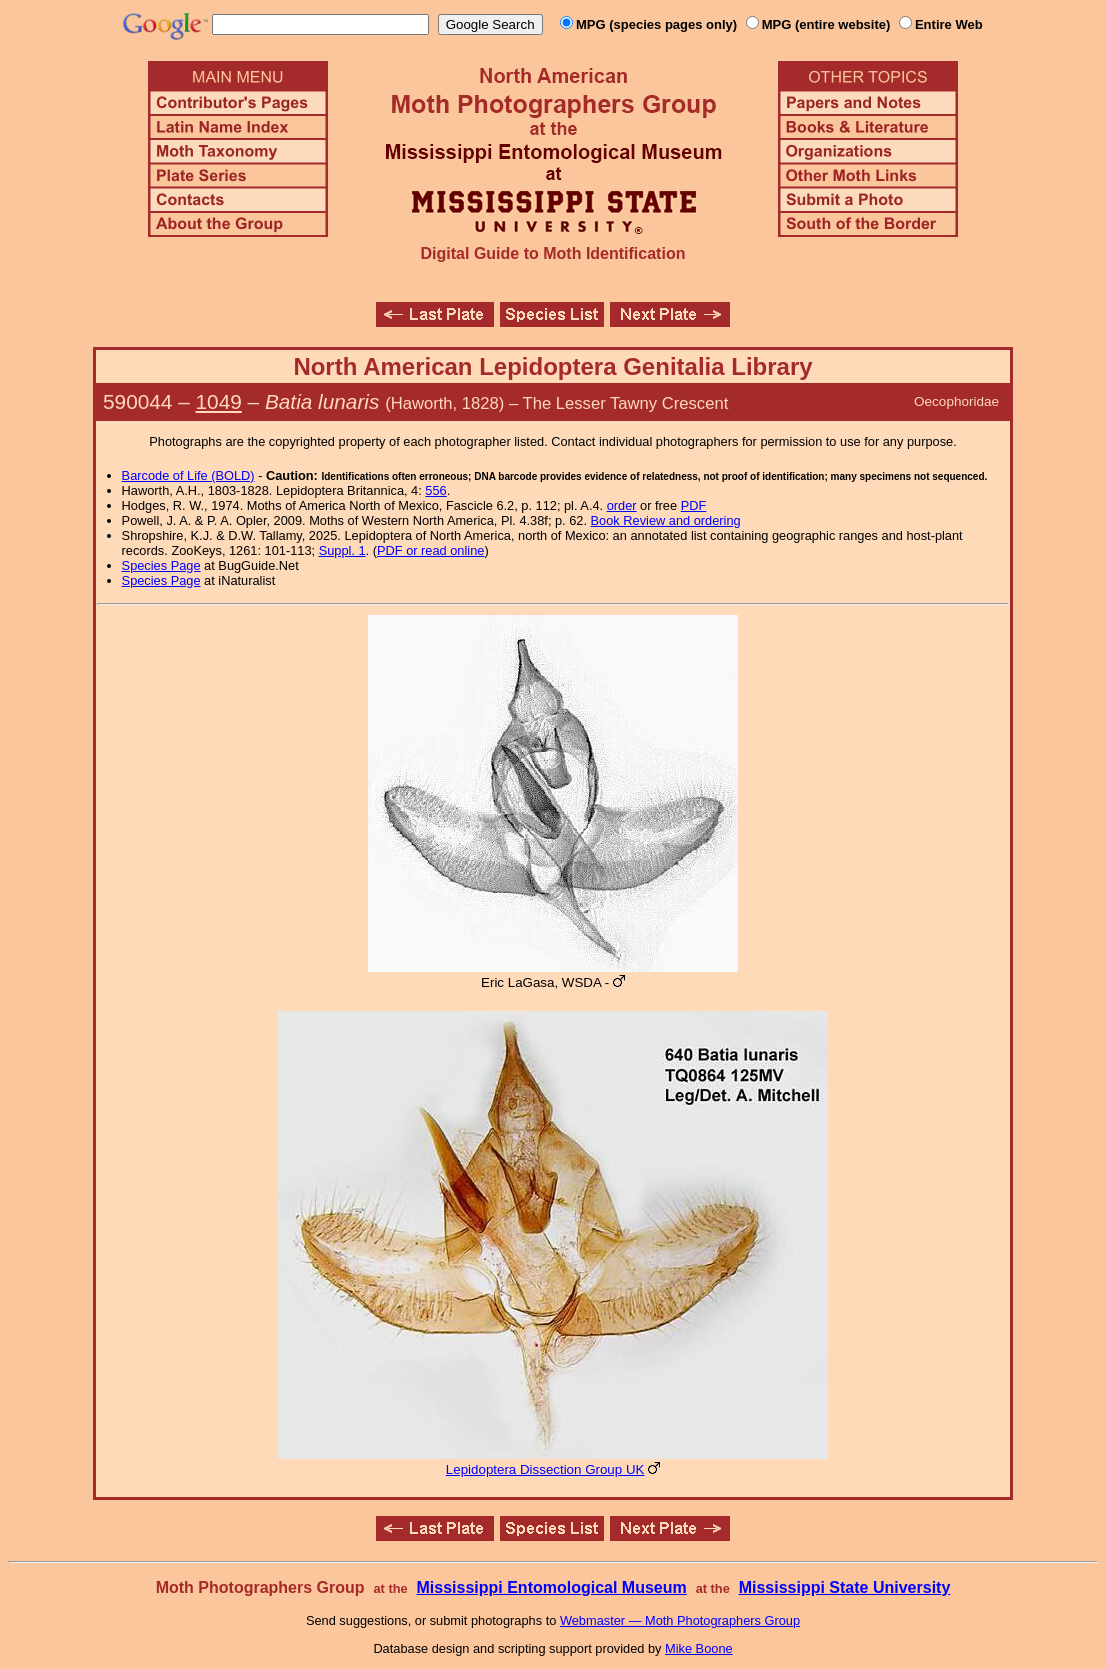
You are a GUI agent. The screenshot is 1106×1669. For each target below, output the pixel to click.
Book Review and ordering (666, 520)
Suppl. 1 (342, 550)
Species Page (161, 565)
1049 (219, 401)
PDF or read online (430, 550)
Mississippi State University (845, 1587)
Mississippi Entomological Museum (551, 1587)
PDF (694, 505)
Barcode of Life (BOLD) (188, 475)
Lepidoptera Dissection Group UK (545, 1469)
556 (435, 490)
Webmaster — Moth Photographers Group (680, 1620)
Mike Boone (699, 1648)
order (622, 505)
